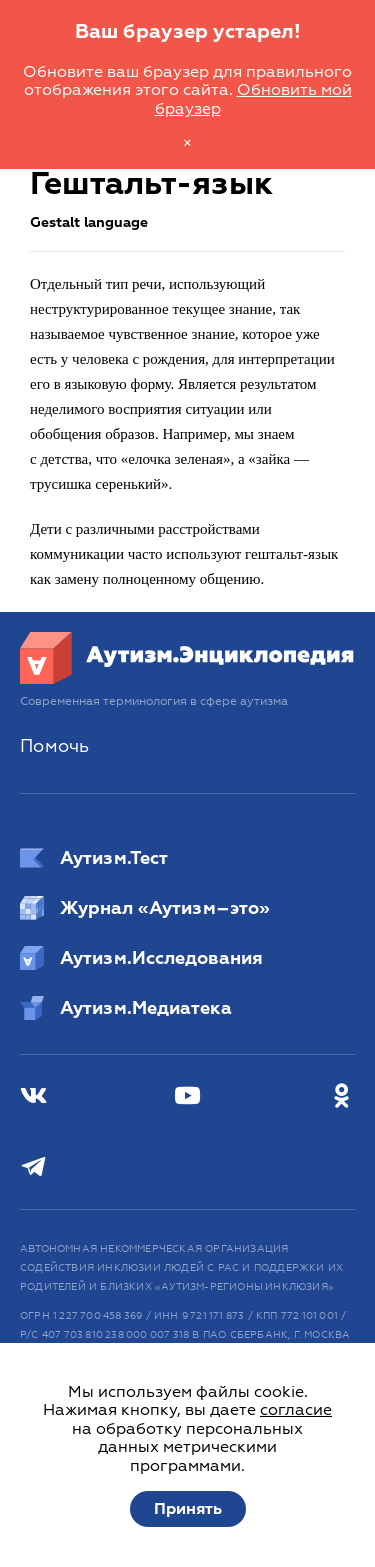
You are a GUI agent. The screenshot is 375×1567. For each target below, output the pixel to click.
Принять (188, 1509)
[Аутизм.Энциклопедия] (187, 679)
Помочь (54, 746)
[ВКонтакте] (33, 1096)
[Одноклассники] (341, 1096)
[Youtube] (187, 1096)
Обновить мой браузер (253, 99)
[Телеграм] (33, 1167)
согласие (296, 1410)
